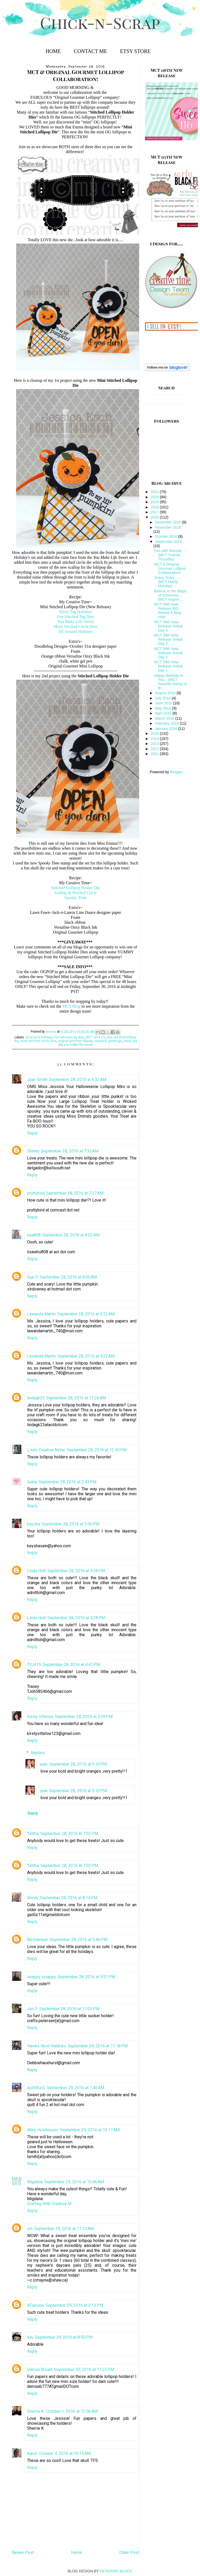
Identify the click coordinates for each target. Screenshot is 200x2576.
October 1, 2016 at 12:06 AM (72, 2411)
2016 (155, 517)
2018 (155, 507)
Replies (38, 1752)
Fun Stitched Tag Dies (75, 616)
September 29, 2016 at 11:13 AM (64, 2228)
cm (30, 2228)
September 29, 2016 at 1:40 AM (75, 2087)
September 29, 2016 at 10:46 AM (74, 2181)
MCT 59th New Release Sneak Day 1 (168, 666)
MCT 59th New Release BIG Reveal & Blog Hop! (167, 610)
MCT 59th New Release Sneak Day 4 (168, 626)
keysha (33, 1524)
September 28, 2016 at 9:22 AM (86, 1314)
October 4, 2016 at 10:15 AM (65, 2453)
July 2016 (163, 698)
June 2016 (164, 703)
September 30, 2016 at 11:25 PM (84, 2369)
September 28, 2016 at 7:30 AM (69, 1151)
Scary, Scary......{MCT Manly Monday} (167, 581)
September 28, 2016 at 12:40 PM (97, 1449)
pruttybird (36, 1193)
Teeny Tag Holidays (75, 611)
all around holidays (39, 1037)
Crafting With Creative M (49, 2203)
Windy (32, 1897)
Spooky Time (75, 897)
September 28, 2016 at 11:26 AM (76, 1397)
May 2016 (163, 708)
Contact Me (90, 51)
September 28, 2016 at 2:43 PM (67, 1481)
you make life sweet (78, 1044)
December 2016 (168, 522)
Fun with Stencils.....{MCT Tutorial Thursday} (170, 555)
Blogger (176, 772)
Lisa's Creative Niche (46, 1449)
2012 (155, 749)
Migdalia (35, 2181)
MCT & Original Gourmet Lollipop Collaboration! (170, 568)
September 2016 (168, 542)
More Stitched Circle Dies (75, 626)
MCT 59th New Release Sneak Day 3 (168, 639)
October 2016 (166, 536)
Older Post (129, 2552)
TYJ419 (34, 1664)
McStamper (37, 1939)
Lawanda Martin (41, 1314)
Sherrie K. (36, 2411)
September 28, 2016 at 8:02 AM (70, 1235)
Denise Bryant (40, 2369)
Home (53, 51)
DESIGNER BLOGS (116, 2571)
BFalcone (35, 2305)
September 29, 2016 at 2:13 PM (74, 2305)
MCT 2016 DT (95, 1037)
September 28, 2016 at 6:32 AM (77, 1079)
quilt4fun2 (36, 2087)
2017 (155, 512)
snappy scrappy (41, 1976)
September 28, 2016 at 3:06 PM (70, 1524)
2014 (155, 739)
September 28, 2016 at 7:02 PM (69, 1833)
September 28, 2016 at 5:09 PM (84, 1716)
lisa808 (34, 1235)
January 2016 (166, 728)
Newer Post (23, 2552)
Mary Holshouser (42, 2129)
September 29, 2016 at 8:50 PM (63, 2337)
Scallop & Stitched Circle (75, 892)
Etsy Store (135, 51)
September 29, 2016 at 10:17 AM (90, 2129)
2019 (155, 502)
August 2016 (166, 693)
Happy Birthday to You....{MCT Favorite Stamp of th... (170, 681)
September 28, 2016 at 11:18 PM (98, 2045)
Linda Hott (36, 1570)
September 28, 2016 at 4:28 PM (76, 1570)
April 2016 (163, 713)
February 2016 (167, 723)
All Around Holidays (75, 631)
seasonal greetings (108, 1041)
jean (44, 1764)
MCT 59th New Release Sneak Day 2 (168, 653)
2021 (155, 492)
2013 (155, 744)
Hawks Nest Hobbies (46, 2045)
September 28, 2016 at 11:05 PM (69, 2008)
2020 (155, 497)
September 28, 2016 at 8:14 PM (68, 1897)
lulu (30, 2337)
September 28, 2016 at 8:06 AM (68, 1277)
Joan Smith (37, 1079)
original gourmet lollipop (75, 1041)
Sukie (32, 1481)
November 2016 (168, 527)
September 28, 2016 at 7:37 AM (74, 1193)
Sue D (32, 1277)
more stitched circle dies (38, 1041)
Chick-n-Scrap (100, 22)
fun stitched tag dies (69, 1037)
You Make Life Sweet (75, 621)
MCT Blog (71, 1006)
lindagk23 (36, 1397)
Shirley (33, 1151)
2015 (155, 733)
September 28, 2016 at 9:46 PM (78, 1939)
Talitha (33, 1833)
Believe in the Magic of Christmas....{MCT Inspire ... (170, 595)
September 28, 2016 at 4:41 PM (71, 1664)
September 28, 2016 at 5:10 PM (78, 1764)
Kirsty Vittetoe (40, 1716)
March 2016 (165, 718)
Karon (32, 2453)
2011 (155, 754)
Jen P (32, 2008)
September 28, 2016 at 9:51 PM (86, 1976)
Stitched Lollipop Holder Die (76, 888)
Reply (32, 1133)
